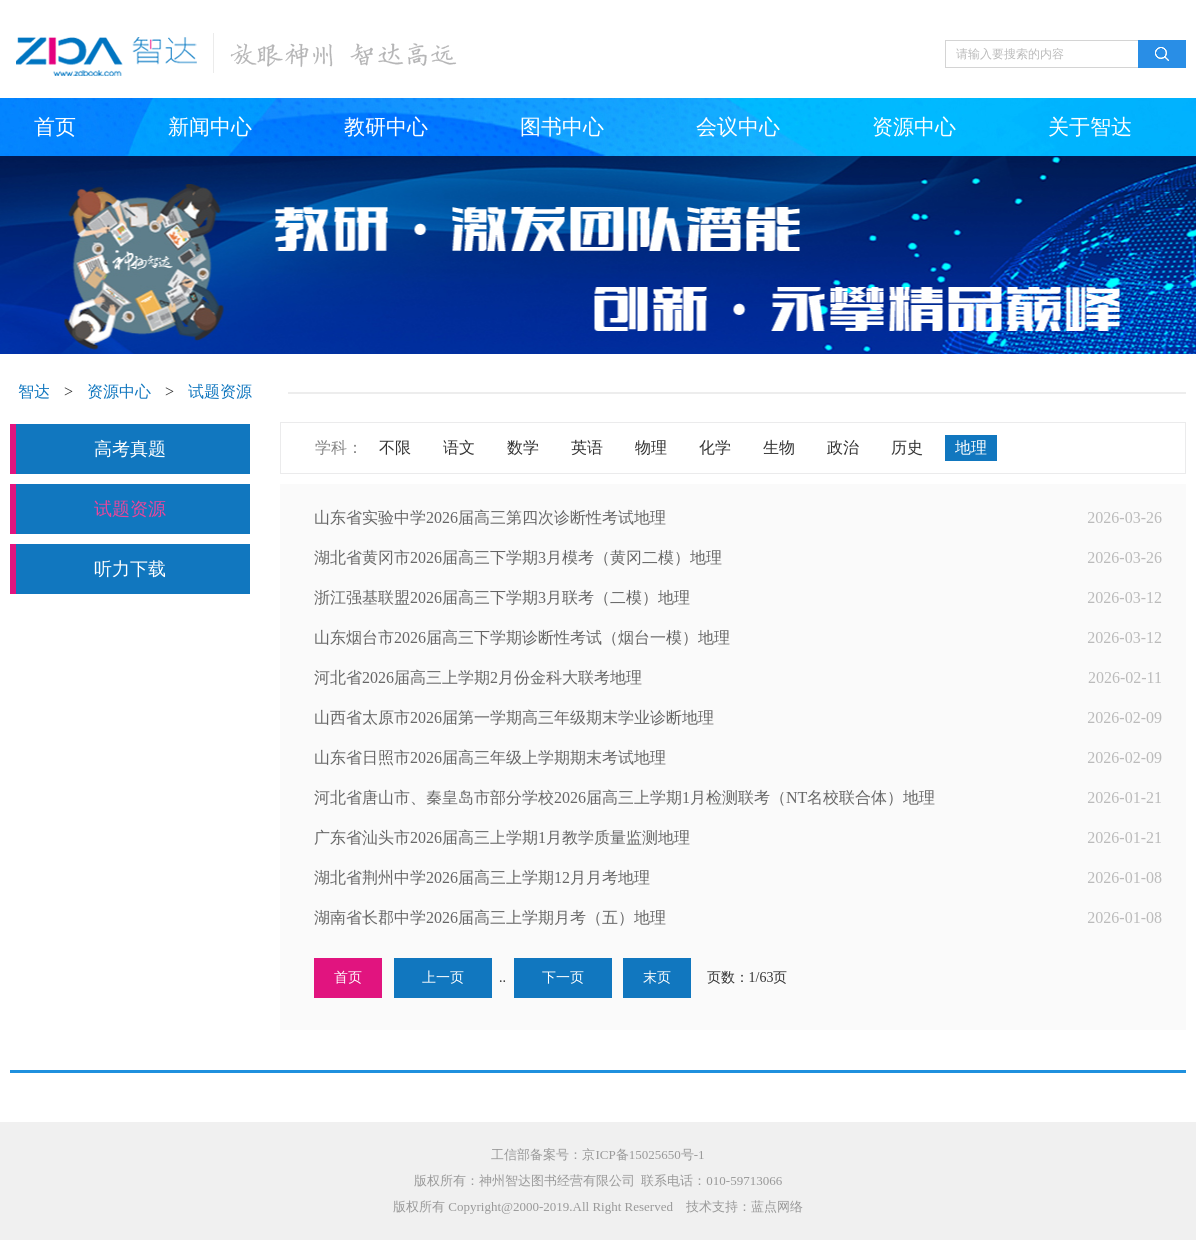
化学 (715, 447)
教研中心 (386, 127)
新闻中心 (210, 127)
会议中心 (738, 127)
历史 (907, 447)
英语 (587, 447)
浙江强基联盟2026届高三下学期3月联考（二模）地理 (502, 597)
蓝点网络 (777, 1206)
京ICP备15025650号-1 (643, 1154)
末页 (657, 977)
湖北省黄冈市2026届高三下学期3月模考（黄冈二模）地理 (518, 557)
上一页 (443, 977)
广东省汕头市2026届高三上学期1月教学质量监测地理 (502, 837)
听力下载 (130, 569)
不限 (395, 447)
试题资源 (220, 391)
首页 (55, 127)
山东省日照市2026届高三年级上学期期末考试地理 (490, 757)
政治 (843, 447)
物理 (651, 447)
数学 (523, 447)
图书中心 (562, 127)
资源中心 (914, 127)
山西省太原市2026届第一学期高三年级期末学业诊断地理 (514, 717)
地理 (971, 447)
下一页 (563, 977)
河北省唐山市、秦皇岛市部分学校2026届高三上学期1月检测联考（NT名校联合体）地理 (624, 797)
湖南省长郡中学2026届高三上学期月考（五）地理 (490, 917)
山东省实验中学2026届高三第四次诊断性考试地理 (490, 517)
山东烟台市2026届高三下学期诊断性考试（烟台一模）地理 (522, 637)
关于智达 (1090, 127)
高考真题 (130, 449)
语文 (459, 447)
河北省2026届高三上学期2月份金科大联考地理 (478, 677)
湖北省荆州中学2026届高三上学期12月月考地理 (482, 877)
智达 (34, 391)
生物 (779, 447)
